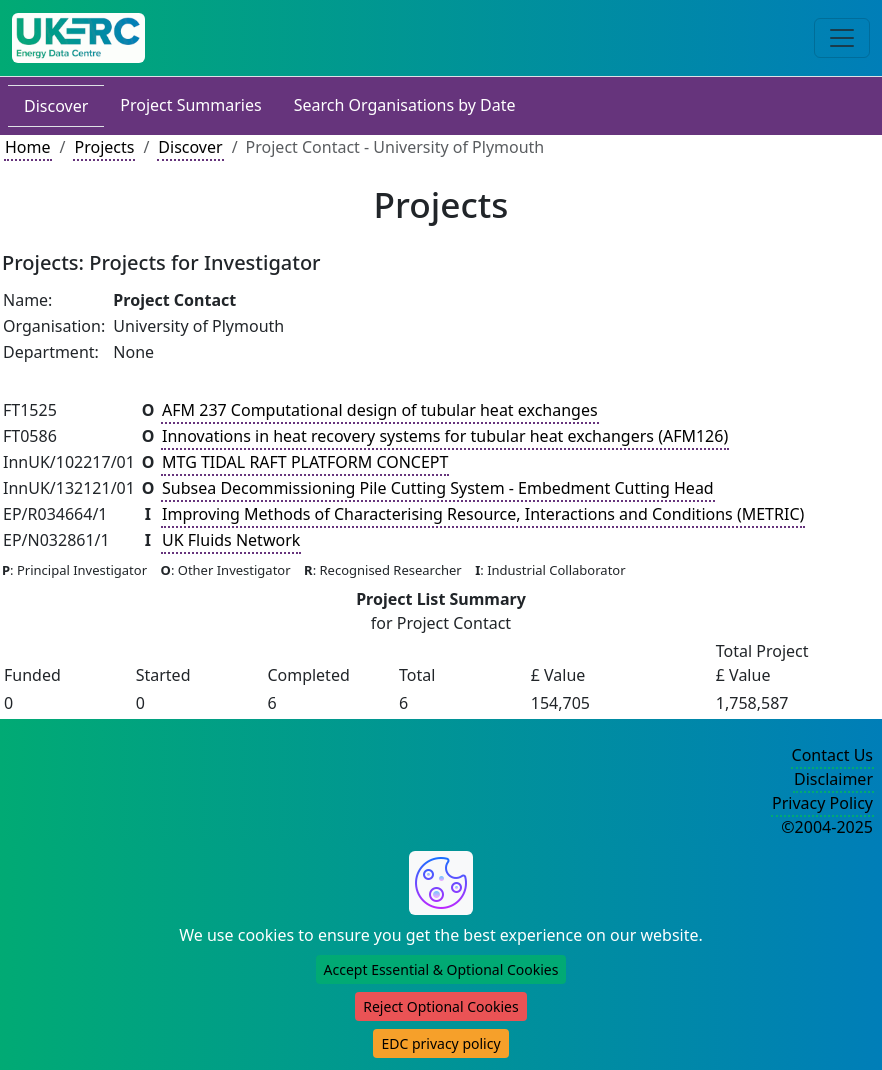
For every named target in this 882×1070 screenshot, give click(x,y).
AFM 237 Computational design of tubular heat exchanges (380, 410)
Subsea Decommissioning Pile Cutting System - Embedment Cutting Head (438, 488)
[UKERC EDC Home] (78, 38)
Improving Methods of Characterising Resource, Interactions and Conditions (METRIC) (483, 514)
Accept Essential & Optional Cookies (441, 969)
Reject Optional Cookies (440, 1006)
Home (28, 147)
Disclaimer (833, 779)
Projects (104, 147)
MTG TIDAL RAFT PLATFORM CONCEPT (305, 462)
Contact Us (832, 755)
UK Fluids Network (231, 540)
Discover (56, 106)
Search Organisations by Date (405, 105)
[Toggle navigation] (842, 38)
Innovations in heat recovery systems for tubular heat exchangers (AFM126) (445, 436)
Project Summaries (190, 105)
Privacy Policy (822, 803)
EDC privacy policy (440, 1043)
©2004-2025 (827, 827)
